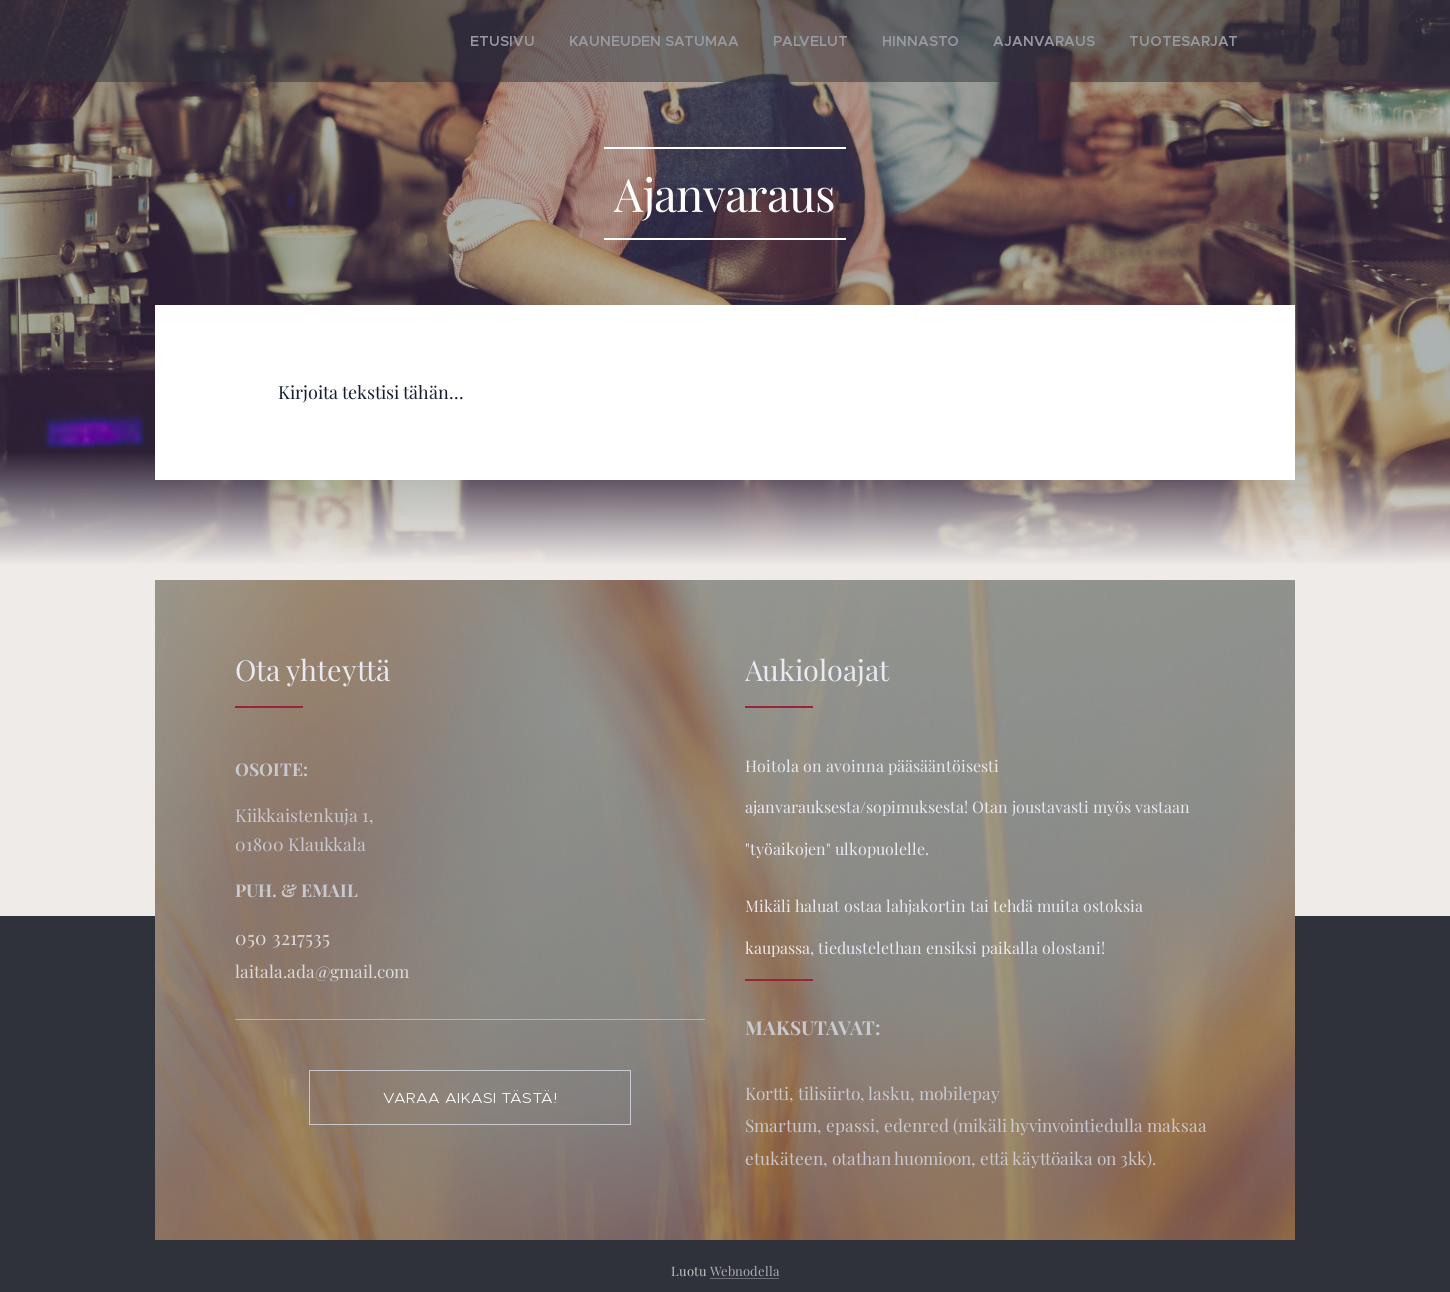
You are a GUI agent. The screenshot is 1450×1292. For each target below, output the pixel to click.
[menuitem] (586, 41)
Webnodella (744, 1270)
